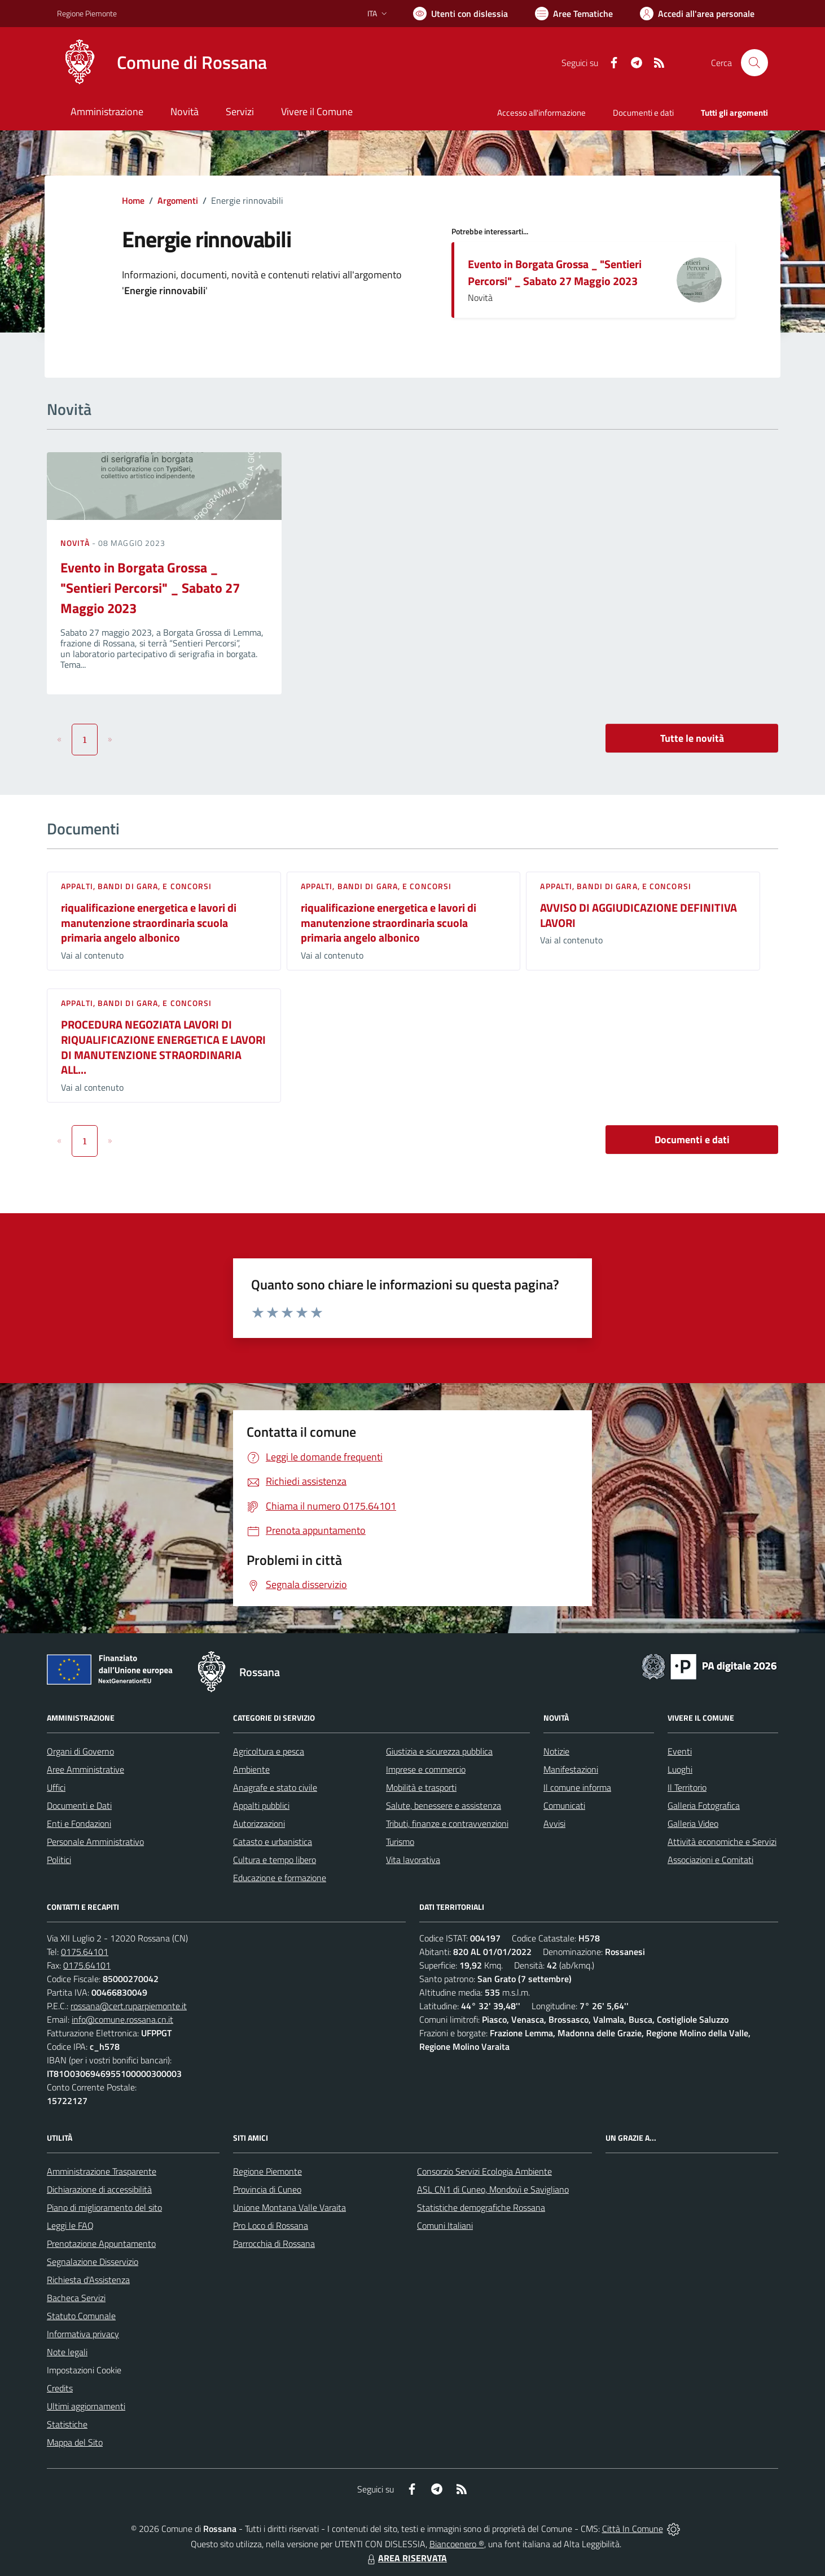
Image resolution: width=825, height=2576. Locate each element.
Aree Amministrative (85, 1769)
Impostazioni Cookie (84, 2370)
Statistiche (67, 2424)
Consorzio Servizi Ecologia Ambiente (484, 2171)
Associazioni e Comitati (710, 1859)
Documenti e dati (692, 1139)
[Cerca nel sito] (754, 62)
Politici (59, 1859)
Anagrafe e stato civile (275, 1787)
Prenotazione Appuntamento (101, 2243)
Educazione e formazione (279, 1877)
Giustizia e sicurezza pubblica (439, 1751)
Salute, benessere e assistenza (443, 1805)
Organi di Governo (80, 1751)
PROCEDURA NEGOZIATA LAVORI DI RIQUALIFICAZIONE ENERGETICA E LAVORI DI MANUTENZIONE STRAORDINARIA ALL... (163, 1047)
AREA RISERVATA (406, 2558)
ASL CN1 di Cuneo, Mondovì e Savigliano (493, 2189)
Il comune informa (577, 1787)
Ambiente (251, 1769)
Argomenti (177, 200)
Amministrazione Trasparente (101, 2171)
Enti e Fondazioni (79, 1823)
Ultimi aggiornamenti (86, 2406)
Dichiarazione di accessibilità (99, 2189)
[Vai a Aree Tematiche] (573, 13)
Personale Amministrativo (95, 1841)
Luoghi (680, 1769)
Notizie (556, 1751)
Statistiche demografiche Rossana (481, 2207)
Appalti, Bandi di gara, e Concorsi (136, 886)
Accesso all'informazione (541, 112)
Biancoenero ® (456, 2544)
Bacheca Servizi (76, 2297)
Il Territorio (687, 1787)
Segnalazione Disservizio (92, 2261)
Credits (60, 2388)
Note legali (67, 2352)
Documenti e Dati (79, 1805)
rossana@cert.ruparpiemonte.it (129, 2006)
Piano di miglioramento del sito (104, 2207)
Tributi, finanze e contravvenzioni (447, 1823)
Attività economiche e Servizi (722, 1841)
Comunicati (564, 1805)
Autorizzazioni (259, 1823)
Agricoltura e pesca (268, 1751)
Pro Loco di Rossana (270, 2225)
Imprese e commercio (426, 1769)
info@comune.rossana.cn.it (122, 2019)
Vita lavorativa (413, 1859)
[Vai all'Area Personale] (697, 13)
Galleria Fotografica (704, 1805)
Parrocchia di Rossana (274, 2243)
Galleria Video (693, 1823)
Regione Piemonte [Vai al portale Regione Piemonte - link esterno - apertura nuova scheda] (87, 13)
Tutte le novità (692, 738)
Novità (76, 543)
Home (133, 200)
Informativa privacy (83, 2334)
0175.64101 (84, 1951)
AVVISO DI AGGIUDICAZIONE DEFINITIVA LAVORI (638, 915)
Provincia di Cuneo (267, 2189)
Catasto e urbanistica (272, 1841)
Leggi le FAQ (70, 2225)
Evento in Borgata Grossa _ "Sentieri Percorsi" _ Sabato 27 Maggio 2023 (555, 272)
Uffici (56, 1787)
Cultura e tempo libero (274, 1859)
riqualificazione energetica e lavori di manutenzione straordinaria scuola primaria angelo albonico (148, 922)
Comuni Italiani (445, 2225)
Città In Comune (632, 2528)
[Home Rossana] (162, 63)
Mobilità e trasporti (421, 1787)
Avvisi (554, 1823)
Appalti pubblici (261, 1805)
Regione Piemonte (267, 2171)
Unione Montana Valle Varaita (289, 2207)
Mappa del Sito (75, 2442)
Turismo (400, 1841)
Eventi (680, 1751)
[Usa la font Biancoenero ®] (460, 13)
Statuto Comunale (81, 2316)
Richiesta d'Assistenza (88, 2279)
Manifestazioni (570, 1769)
